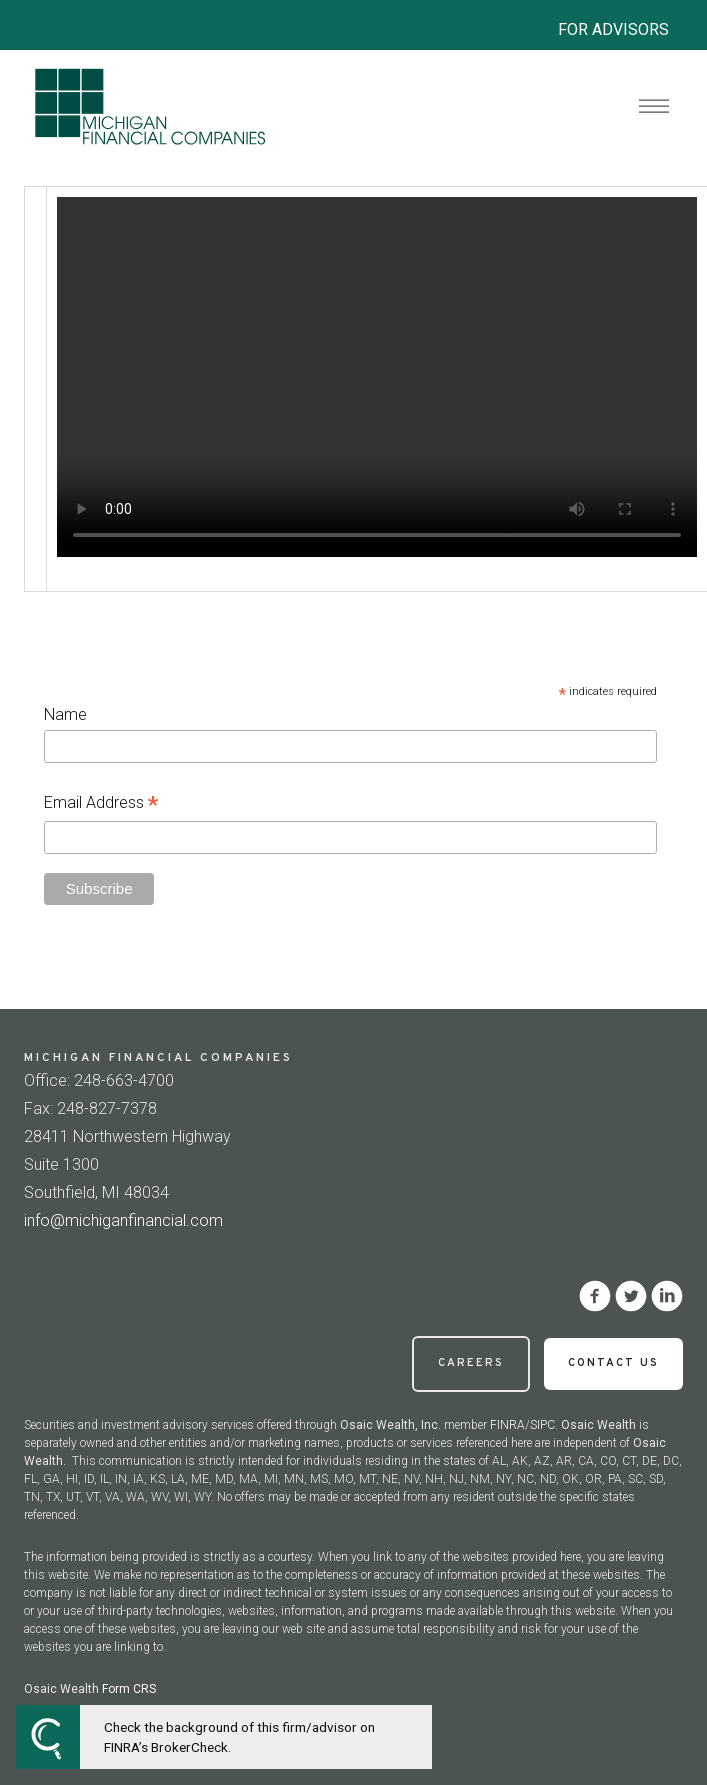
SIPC (542, 1425)
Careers (471, 1363)
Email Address (101, 804)
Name (65, 714)
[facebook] (595, 1296)
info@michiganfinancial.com (123, 1220)
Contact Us (613, 1363)
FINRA (507, 1425)
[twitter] (631, 1296)
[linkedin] (667, 1296)
